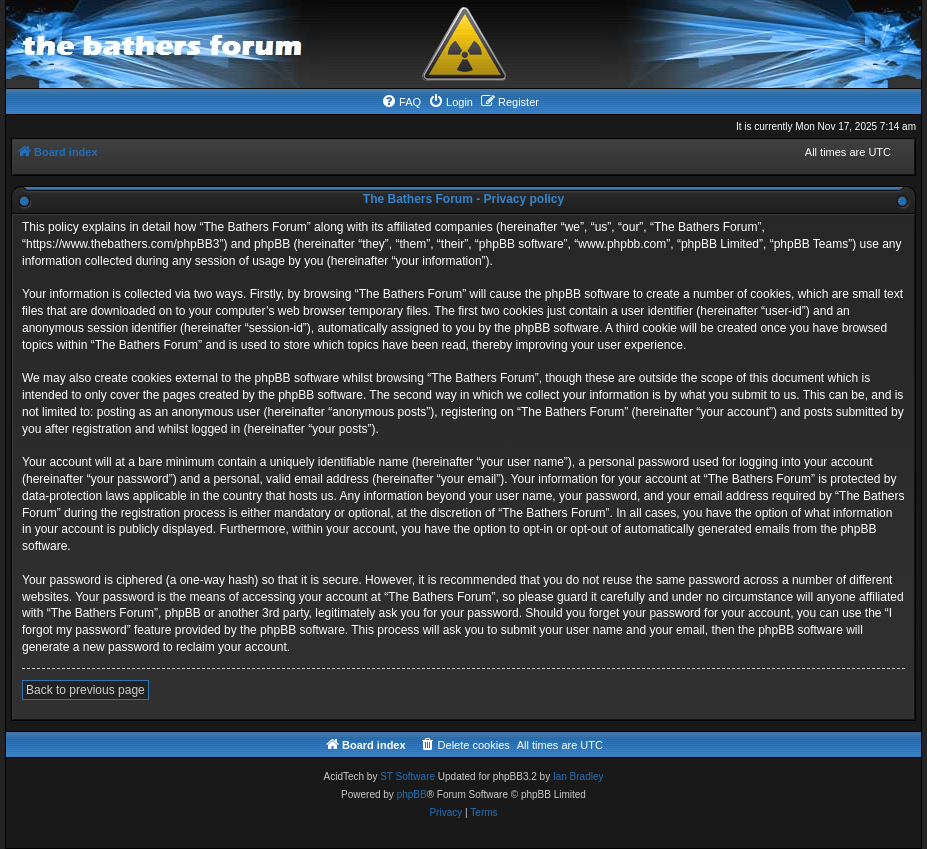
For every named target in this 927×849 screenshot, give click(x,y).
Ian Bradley (578, 776)
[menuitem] (401, 102)
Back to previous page (85, 690)
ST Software (407, 776)
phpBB (412, 794)
